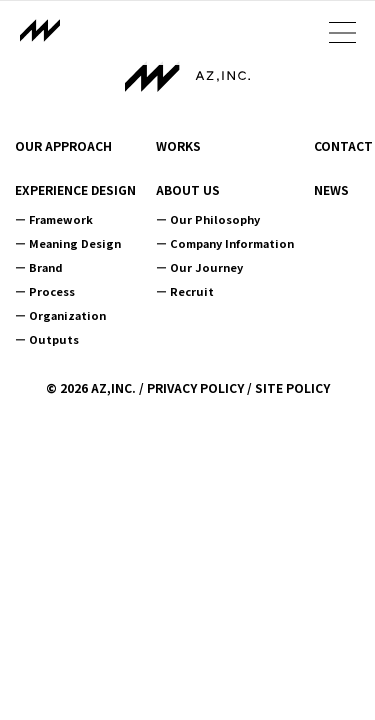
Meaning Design (75, 243)
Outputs (54, 339)
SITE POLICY (292, 387)
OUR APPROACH (63, 146)
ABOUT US (188, 190)
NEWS (331, 190)
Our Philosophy (215, 219)
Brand (46, 267)
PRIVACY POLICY (195, 387)
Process (52, 291)
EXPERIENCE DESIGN (75, 190)
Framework (61, 219)
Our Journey (206, 267)
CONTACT (343, 146)
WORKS (178, 146)
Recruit (192, 291)
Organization (67, 315)
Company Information (232, 243)
